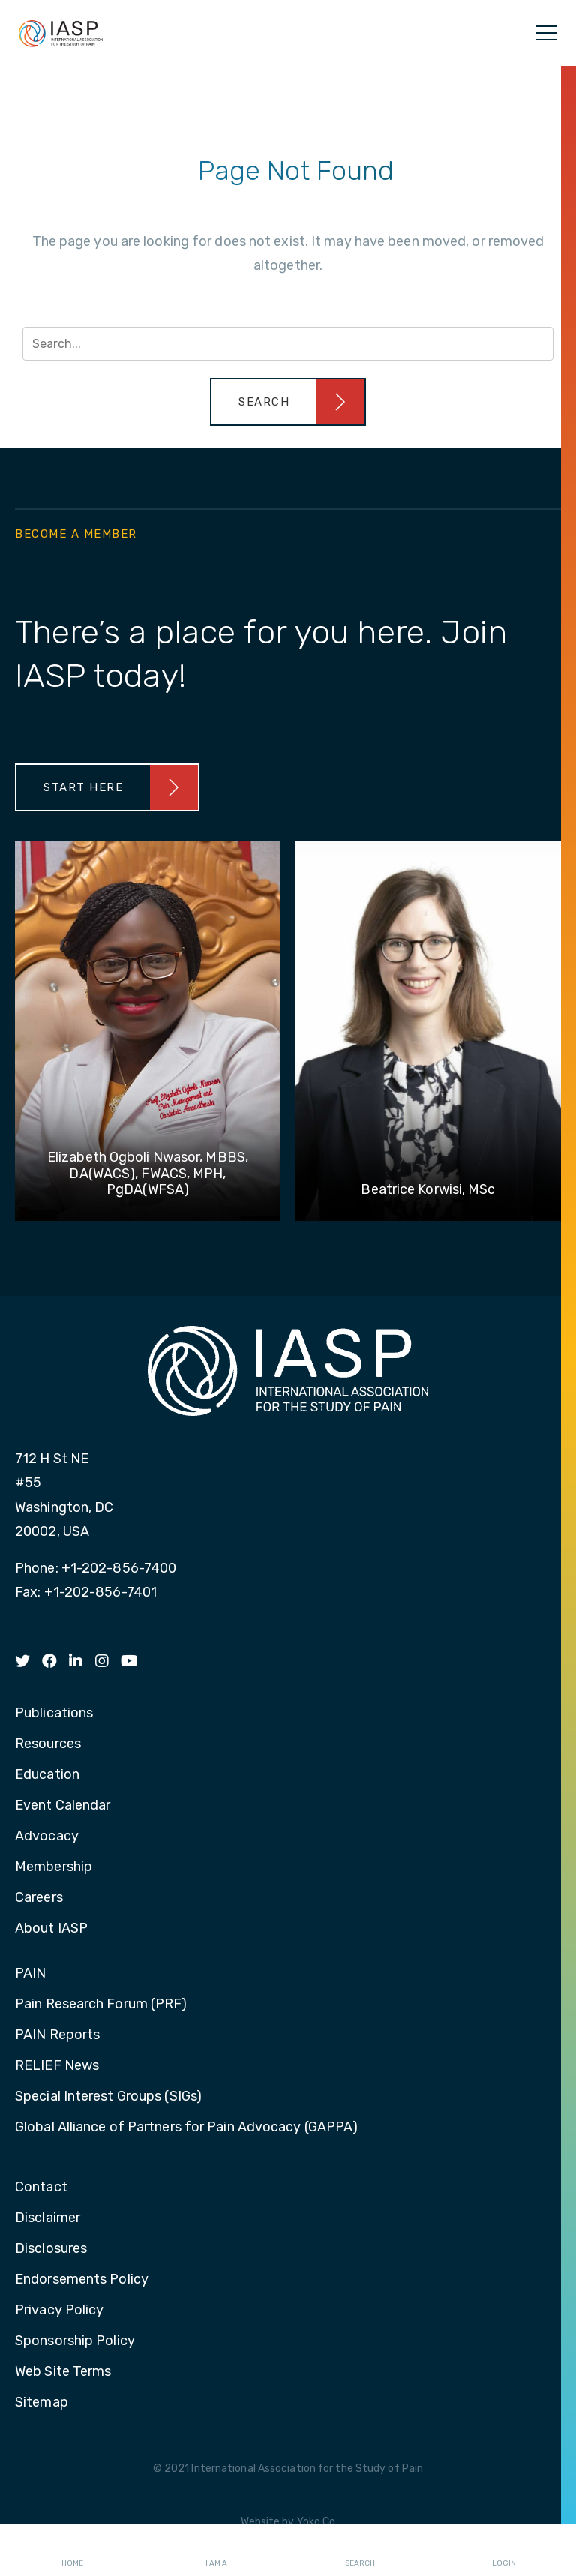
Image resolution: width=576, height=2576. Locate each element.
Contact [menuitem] (41, 2187)
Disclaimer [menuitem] (47, 2218)
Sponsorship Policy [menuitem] (75, 2341)
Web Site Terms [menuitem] (63, 2372)
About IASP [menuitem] (51, 1928)
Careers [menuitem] (39, 1898)
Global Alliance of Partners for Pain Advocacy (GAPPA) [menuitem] (186, 2127)
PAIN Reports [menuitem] (57, 2035)
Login (504, 2550)
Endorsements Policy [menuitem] (81, 2279)
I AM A (216, 2550)
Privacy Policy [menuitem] (59, 2310)
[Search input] (288, 344)
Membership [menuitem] (53, 1867)
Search (360, 2550)
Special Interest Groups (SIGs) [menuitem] (108, 2096)
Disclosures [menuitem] (51, 2249)
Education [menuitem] (47, 1775)
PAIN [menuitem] (30, 1973)
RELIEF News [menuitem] (57, 2066)
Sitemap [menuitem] (41, 2402)
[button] (288, 402)
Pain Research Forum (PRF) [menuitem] (101, 2004)
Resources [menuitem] (48, 1744)
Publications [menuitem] (54, 1713)
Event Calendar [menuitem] (62, 1805)
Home (72, 2550)
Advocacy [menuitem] (47, 1836)
